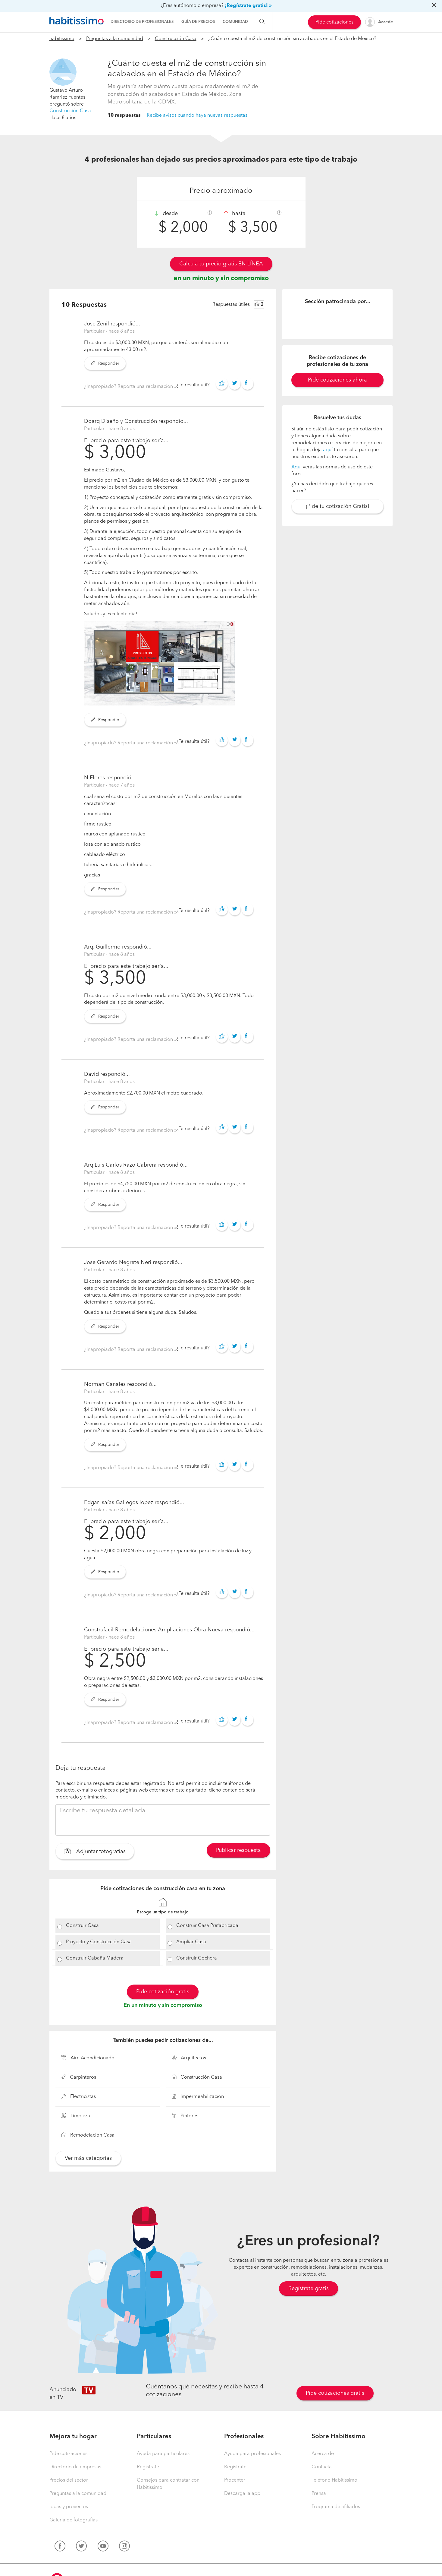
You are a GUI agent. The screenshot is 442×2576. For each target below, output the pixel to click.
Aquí (296, 467)
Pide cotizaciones (334, 22)
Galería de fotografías (73, 2520)
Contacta (322, 2467)
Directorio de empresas (75, 2467)
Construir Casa (82, 1925)
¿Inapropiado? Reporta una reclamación (129, 386)
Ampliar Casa (191, 1942)
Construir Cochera (196, 1958)
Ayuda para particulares (163, 2453)
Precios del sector (68, 2480)
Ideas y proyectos (68, 2507)
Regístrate (148, 2467)
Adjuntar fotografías (95, 1852)
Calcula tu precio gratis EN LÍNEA (221, 264)
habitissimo (61, 38)
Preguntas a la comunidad (114, 38)
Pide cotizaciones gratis (335, 2393)
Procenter (234, 2480)
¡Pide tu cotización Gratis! (337, 506)
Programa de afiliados (336, 2507)
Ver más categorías (88, 2158)
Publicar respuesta (238, 1850)
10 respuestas (124, 115)
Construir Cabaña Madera (95, 1958)
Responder (105, 363)
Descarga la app (242, 2493)
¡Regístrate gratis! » (248, 5)
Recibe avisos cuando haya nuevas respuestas (197, 115)
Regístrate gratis (308, 2288)
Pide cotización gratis (162, 1992)
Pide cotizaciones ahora (337, 380)
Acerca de (323, 2453)
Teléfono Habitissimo (334, 2480)
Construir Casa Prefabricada (207, 1925)
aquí (328, 450)
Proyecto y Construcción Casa (99, 1942)
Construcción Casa (175, 38)
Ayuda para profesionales (252, 2453)
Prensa (319, 2493)
